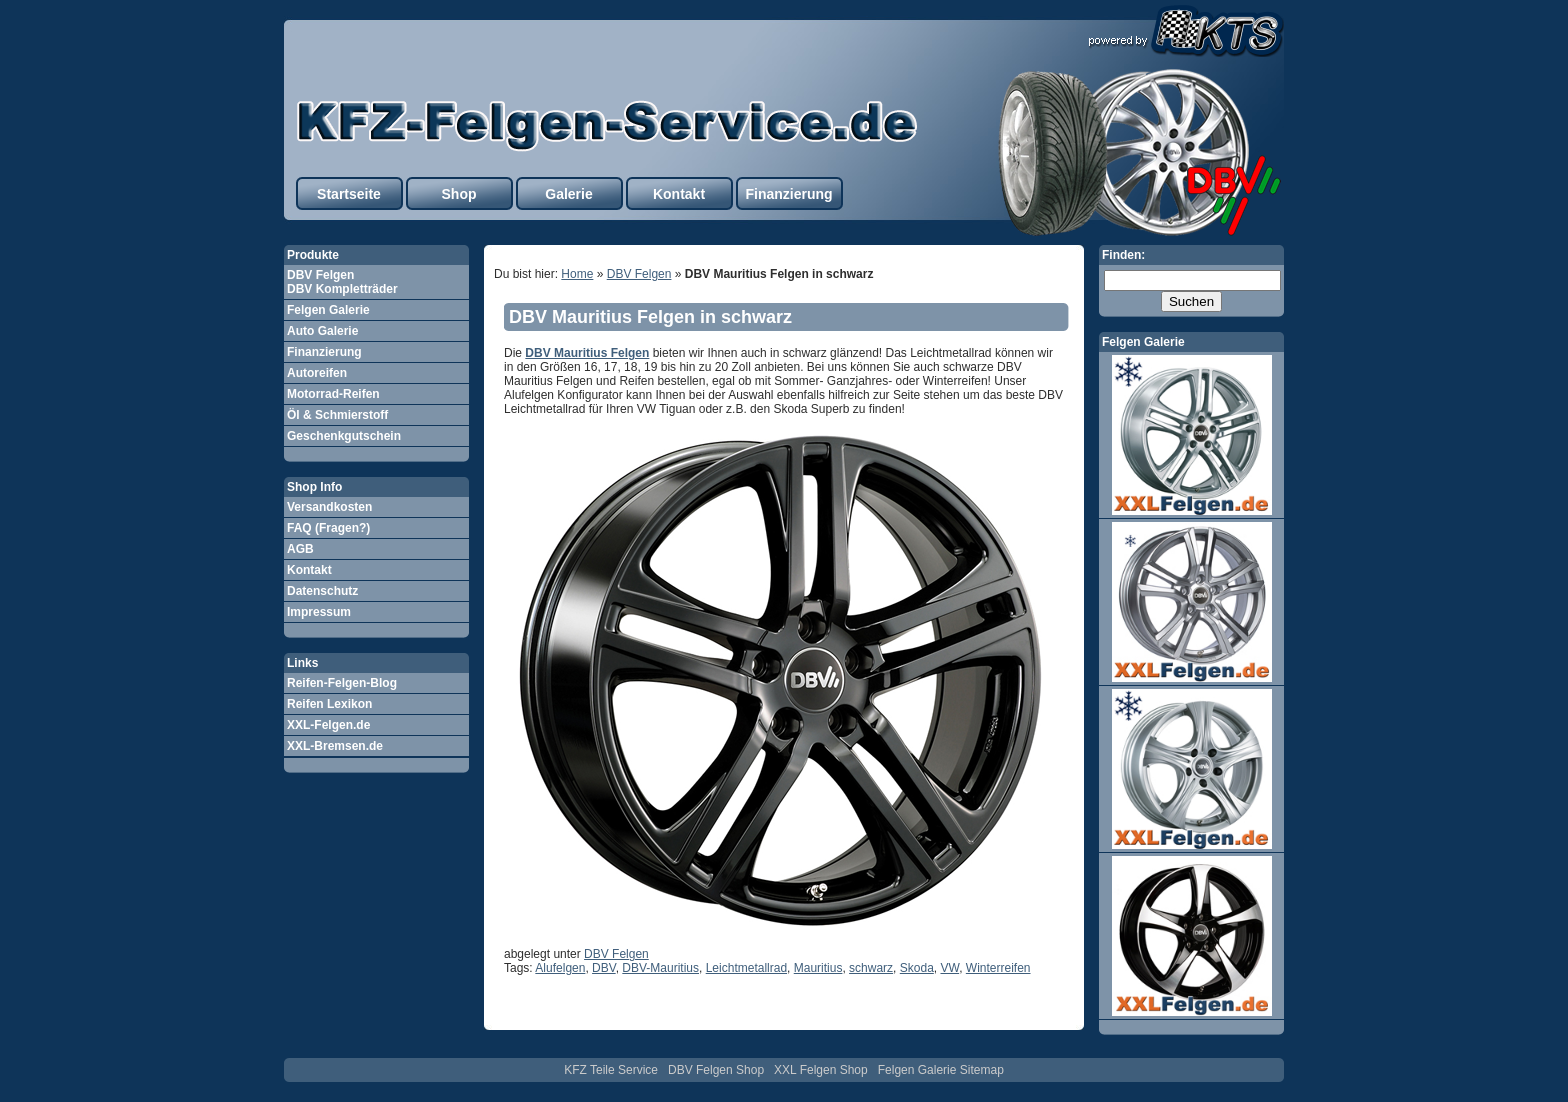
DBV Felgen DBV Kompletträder (342, 282)
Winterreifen (998, 968)
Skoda (917, 968)
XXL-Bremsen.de (335, 746)
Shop (459, 194)
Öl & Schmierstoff (337, 415)
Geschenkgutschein (344, 436)
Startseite (349, 194)
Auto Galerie (322, 331)
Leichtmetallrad (746, 968)
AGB (300, 549)
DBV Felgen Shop (716, 1070)
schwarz (871, 968)
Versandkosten (329, 507)
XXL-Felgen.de (328, 725)
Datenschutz (322, 591)
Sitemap (982, 1070)
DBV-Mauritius (660, 968)
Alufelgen (560, 968)
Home (577, 274)
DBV (604, 968)
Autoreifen (317, 373)
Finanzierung (788, 194)
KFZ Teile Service (611, 1070)
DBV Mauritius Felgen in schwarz (650, 317)
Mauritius (818, 968)
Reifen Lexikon (329, 704)
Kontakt (679, 194)
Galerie (568, 194)
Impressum (319, 612)
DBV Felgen (639, 274)
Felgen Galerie (328, 310)
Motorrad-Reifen (333, 394)
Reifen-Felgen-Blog (342, 683)
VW (949, 968)
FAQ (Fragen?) (328, 528)
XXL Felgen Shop (821, 1070)
